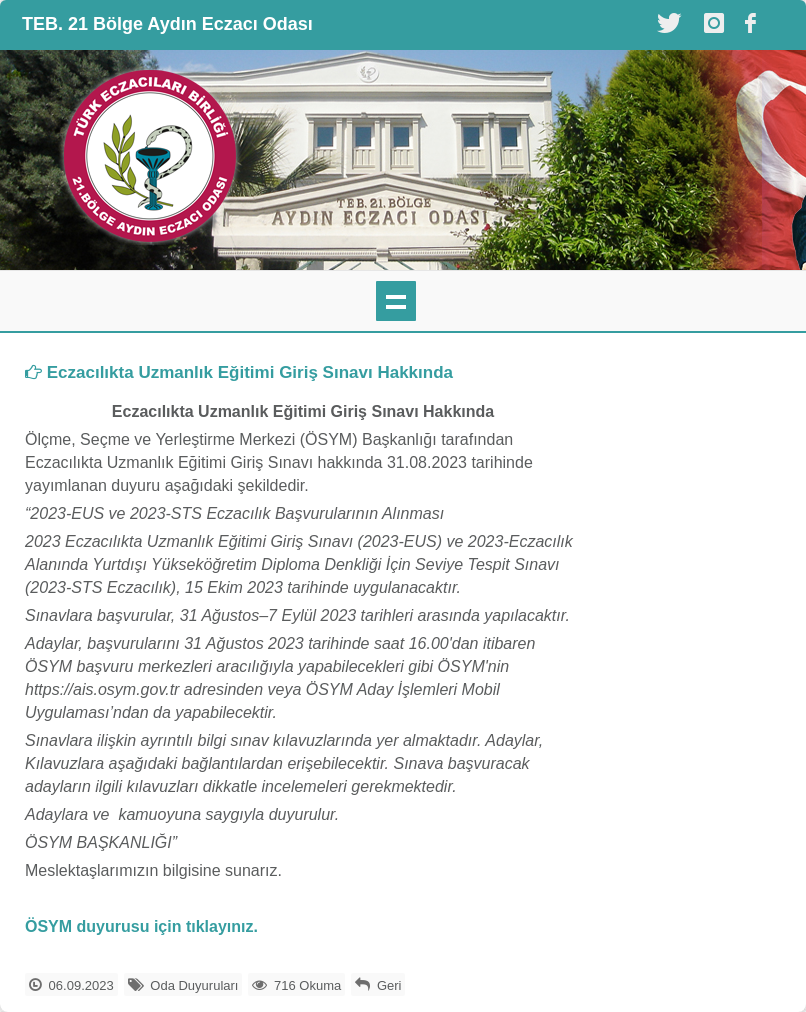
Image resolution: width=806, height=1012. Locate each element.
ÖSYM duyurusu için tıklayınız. (141, 926)
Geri (389, 985)
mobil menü (396, 301)
